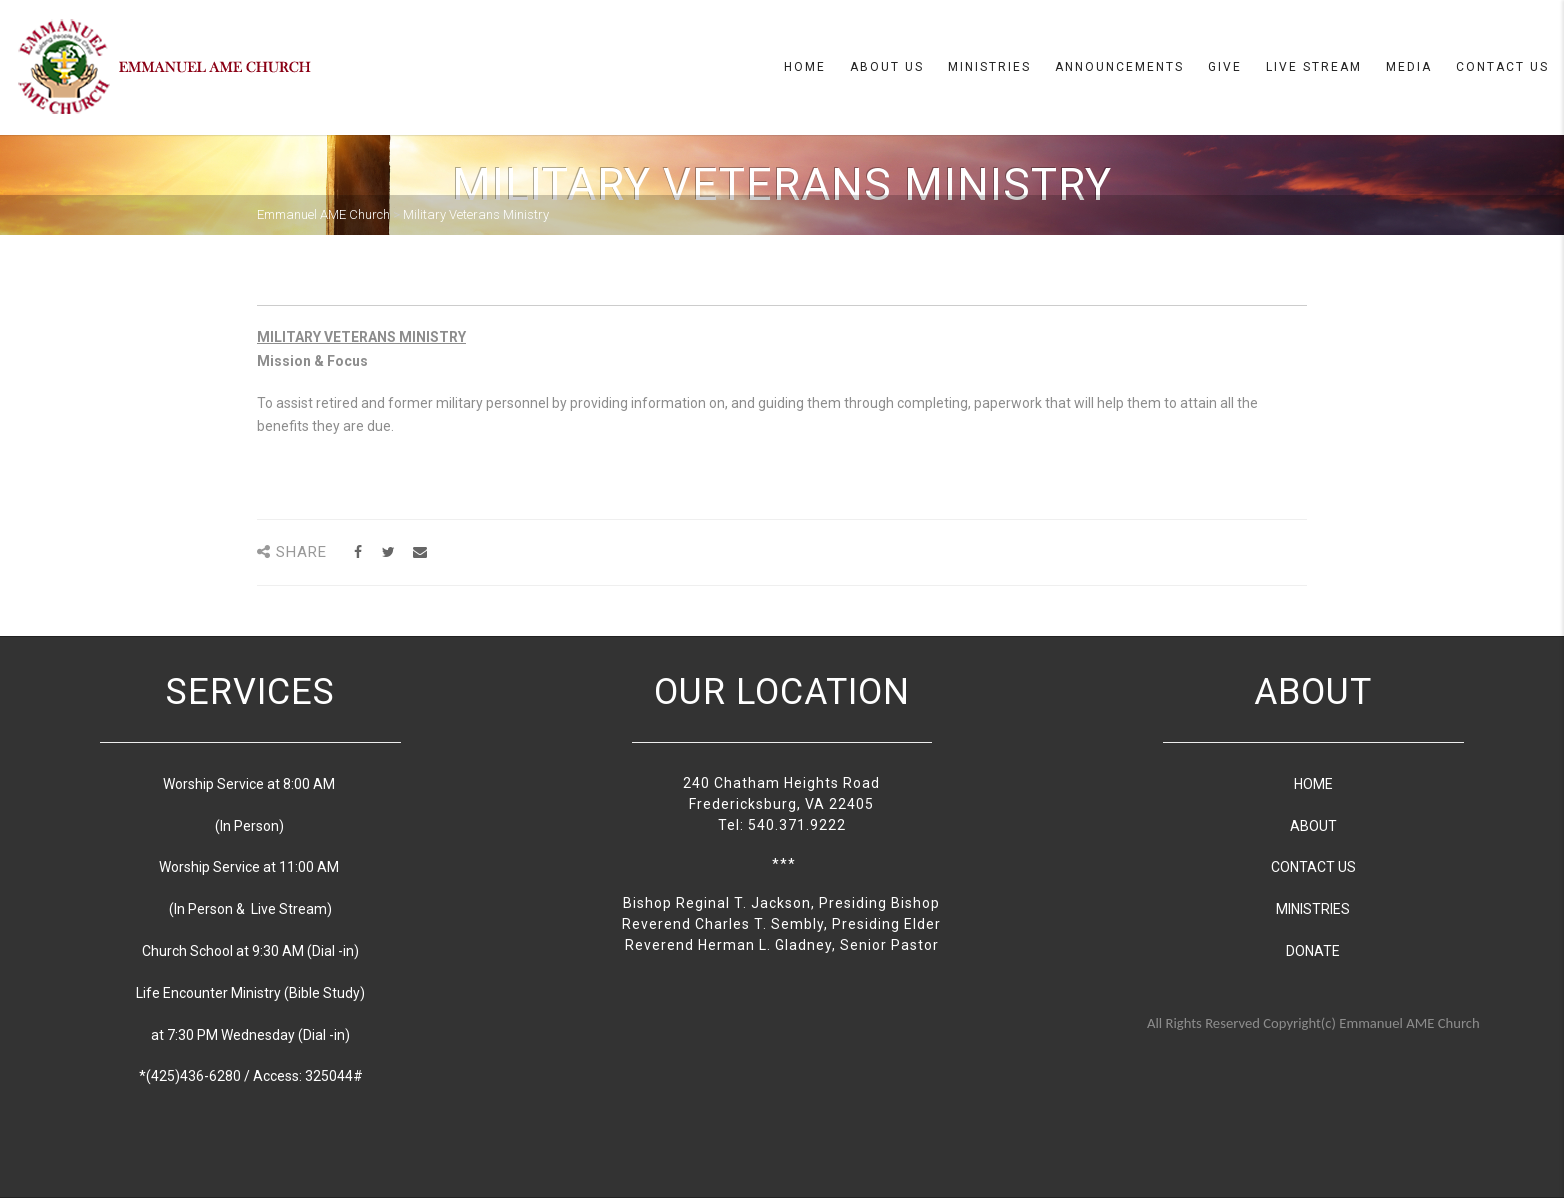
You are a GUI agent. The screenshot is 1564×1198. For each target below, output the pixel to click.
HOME (1313, 784)
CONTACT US (1313, 867)
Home (805, 67)
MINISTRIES (1313, 909)
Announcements (1119, 67)
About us (887, 67)
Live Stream (1314, 67)
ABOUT (1313, 826)
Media (1409, 67)
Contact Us (1502, 67)
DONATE (1313, 951)
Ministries (989, 67)
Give (1225, 67)
